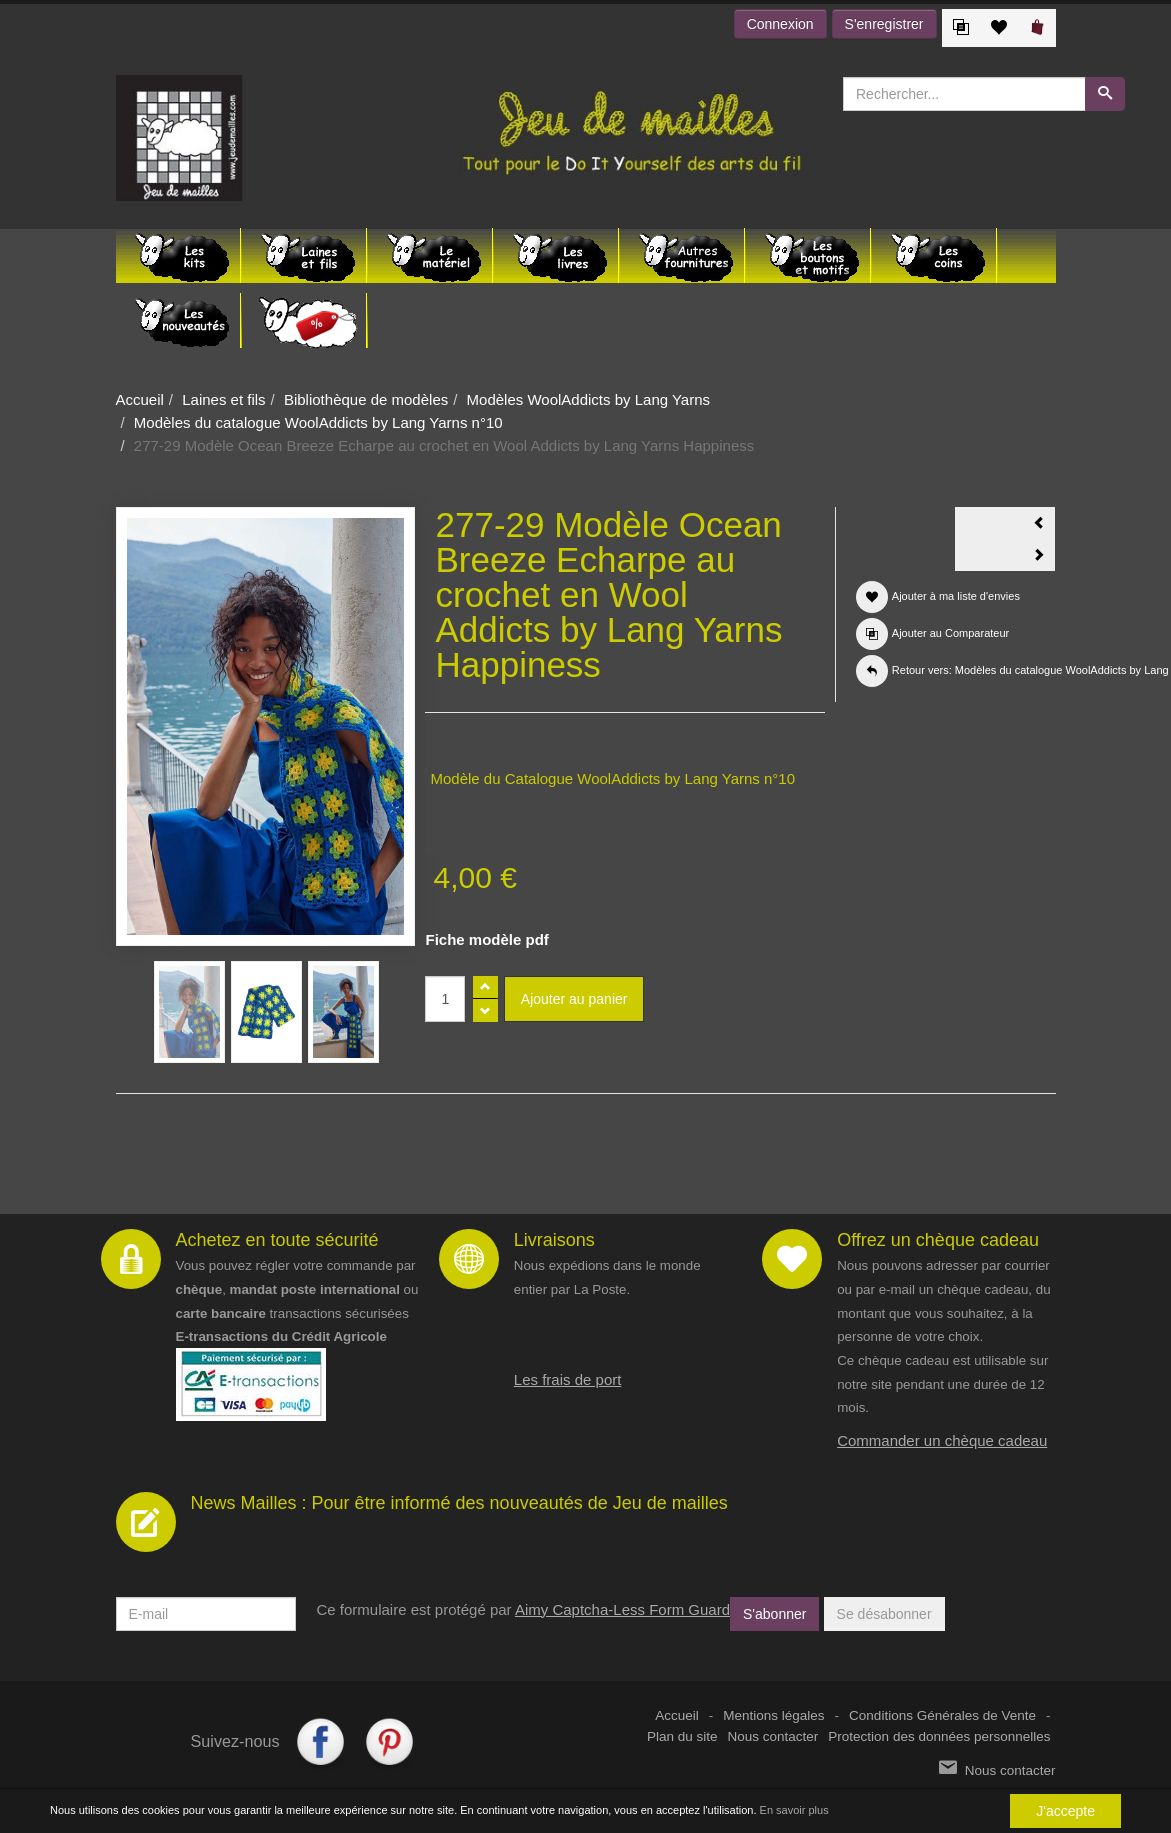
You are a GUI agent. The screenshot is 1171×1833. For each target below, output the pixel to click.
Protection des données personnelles (939, 1736)
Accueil (140, 399)
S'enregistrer (884, 24)
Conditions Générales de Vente (942, 1715)
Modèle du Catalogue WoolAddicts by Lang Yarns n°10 (612, 778)
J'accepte (1065, 1811)
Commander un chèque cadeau (942, 1440)
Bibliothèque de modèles (366, 399)
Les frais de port (568, 1379)
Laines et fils (223, 399)
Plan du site (682, 1736)
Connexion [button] (780, 24)
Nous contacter (773, 1736)
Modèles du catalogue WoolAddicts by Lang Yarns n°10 (318, 422)
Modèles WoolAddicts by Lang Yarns (588, 399)
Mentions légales (773, 1715)
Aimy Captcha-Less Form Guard (622, 1609)
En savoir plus (794, 1811)
